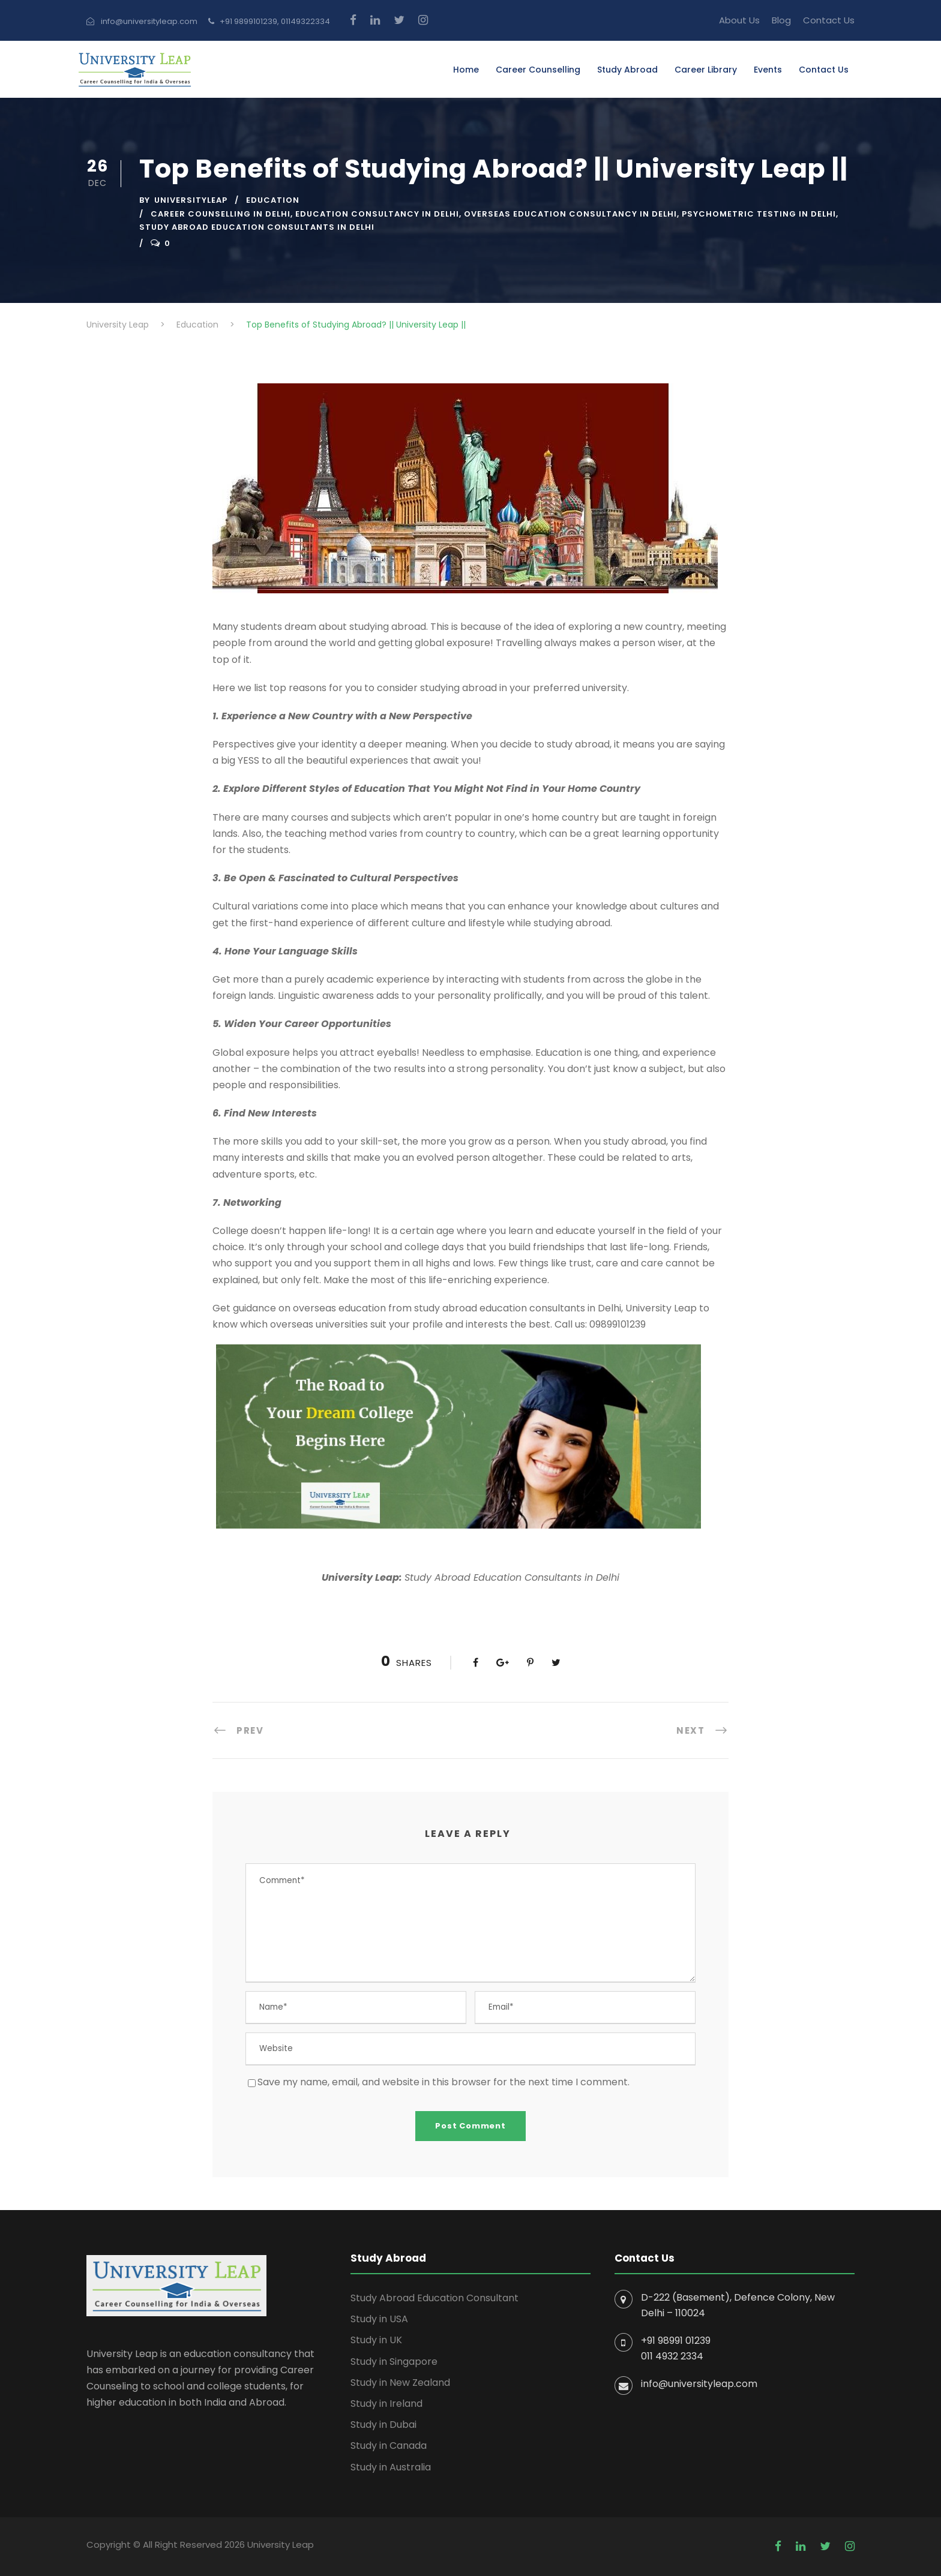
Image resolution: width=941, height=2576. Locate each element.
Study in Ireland (386, 2403)
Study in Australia (390, 2467)
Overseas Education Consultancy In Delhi (570, 214)
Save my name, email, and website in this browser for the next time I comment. (443, 2082)
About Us (739, 20)
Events (768, 70)
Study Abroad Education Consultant (434, 2298)
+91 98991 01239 (676, 2340)
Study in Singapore (393, 2361)
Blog (781, 20)
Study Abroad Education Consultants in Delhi (256, 227)
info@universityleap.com (699, 2384)
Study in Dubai (383, 2424)
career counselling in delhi (220, 214)
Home (466, 70)
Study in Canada (388, 2445)
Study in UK (376, 2340)
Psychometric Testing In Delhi (759, 214)
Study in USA (379, 2319)
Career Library (706, 70)
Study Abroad (627, 70)
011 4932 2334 (672, 2356)
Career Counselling (538, 70)
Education (272, 200)
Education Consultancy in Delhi (377, 214)
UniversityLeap (190, 200)
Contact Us (829, 20)
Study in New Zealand (400, 2382)
